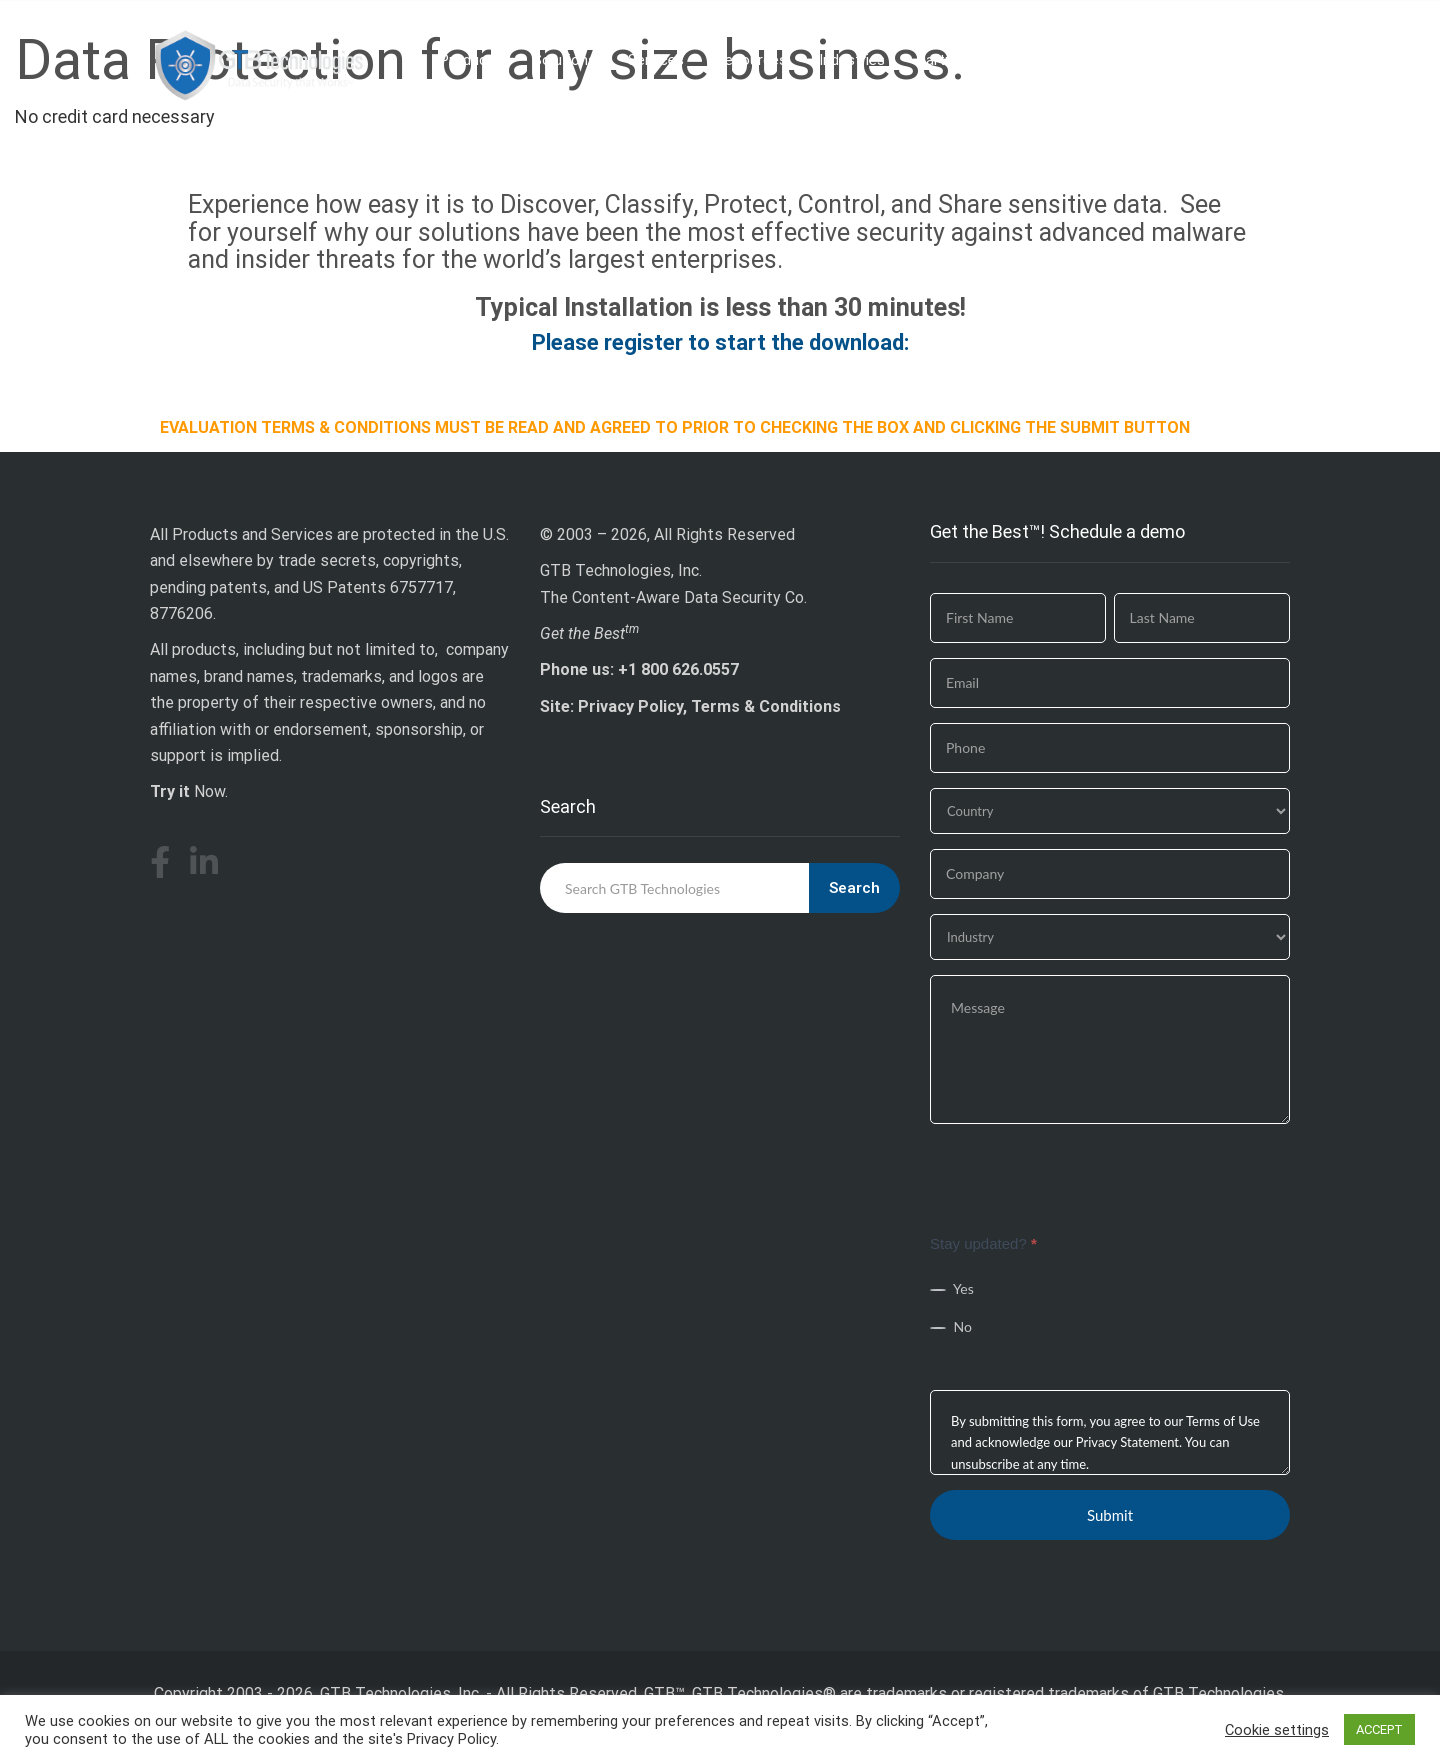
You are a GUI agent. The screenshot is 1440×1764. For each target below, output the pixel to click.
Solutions (564, 60)
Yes (952, 1288)
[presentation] (1082, 1178)
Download (1238, 60)
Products (470, 60)
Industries (852, 60)
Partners (945, 60)
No (951, 1326)
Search (854, 888)
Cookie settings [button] (1277, 1730)
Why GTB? (1040, 60)
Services (656, 60)
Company (1138, 60)
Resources (751, 60)
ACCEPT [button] (1379, 1729)
